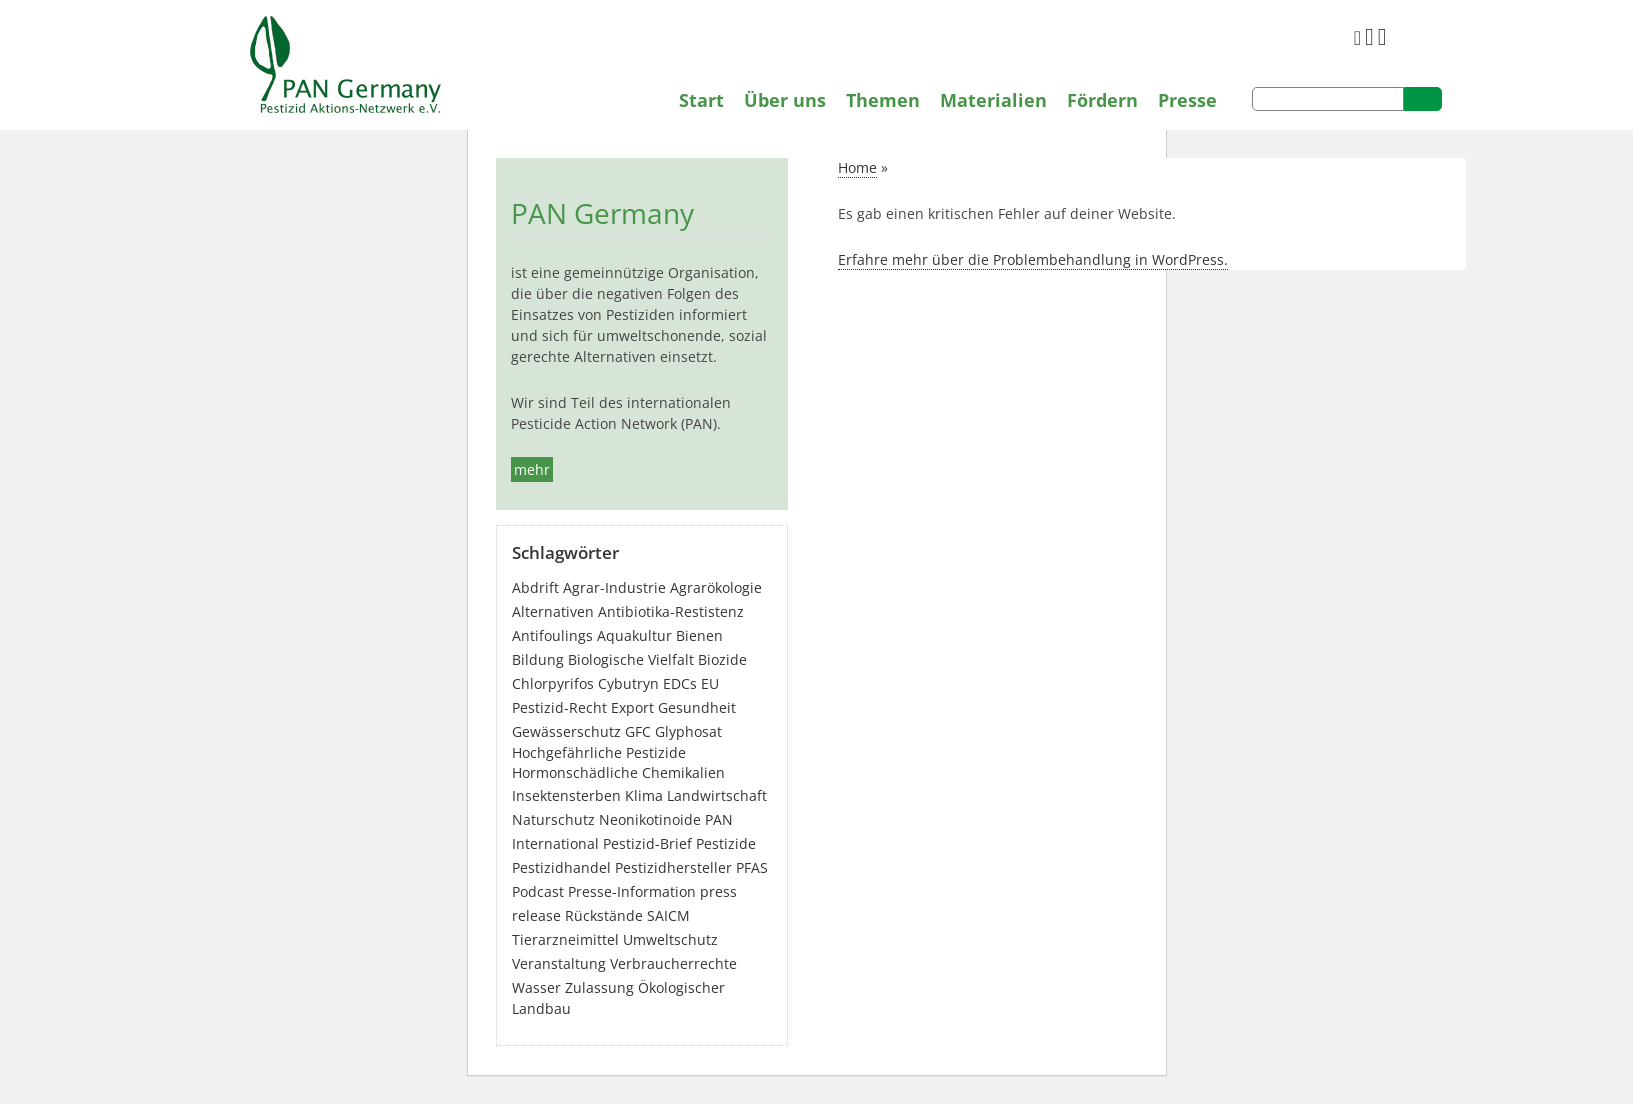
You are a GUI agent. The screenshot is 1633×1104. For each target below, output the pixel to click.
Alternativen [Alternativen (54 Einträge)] (553, 611)
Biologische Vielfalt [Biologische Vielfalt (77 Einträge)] (631, 659)
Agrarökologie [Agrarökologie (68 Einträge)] (716, 587)
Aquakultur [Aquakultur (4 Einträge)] (634, 635)
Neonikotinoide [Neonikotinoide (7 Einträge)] (650, 819)
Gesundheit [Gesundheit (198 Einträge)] (697, 707)
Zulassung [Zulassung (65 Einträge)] (599, 987)
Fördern (1102, 100)
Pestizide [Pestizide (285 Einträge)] (726, 843)
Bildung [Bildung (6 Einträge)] (538, 659)
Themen (883, 100)
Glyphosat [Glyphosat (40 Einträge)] (688, 731)
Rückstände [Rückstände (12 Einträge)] (604, 915)
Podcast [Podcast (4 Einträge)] (538, 891)
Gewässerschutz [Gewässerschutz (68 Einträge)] (566, 731)
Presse (1187, 100)
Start (701, 100)
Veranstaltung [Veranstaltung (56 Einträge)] (559, 963)
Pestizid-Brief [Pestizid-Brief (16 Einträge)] (647, 843)
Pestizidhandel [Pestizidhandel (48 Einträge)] (561, 867)
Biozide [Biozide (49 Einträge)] (722, 659)
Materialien (993, 100)
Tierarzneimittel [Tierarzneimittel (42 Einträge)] (565, 939)
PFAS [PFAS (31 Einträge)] (752, 867)
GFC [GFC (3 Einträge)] (638, 731)
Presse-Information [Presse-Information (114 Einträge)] (632, 891)
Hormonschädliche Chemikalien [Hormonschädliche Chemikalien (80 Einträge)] (618, 772)
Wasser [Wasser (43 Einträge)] (536, 987)
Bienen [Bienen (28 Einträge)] (699, 635)
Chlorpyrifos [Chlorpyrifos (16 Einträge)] (553, 683)
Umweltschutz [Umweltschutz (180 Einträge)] (670, 939)
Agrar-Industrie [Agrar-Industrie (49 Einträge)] (614, 587)
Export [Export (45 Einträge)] (632, 707)
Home (857, 167)
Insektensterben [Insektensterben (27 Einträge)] (566, 795)
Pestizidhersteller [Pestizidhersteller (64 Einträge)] (673, 867)
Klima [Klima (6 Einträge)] (644, 795)
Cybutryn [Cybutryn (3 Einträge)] (628, 683)
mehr (532, 469)
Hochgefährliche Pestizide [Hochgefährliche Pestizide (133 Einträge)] (599, 752)
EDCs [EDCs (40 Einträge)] (680, 683)
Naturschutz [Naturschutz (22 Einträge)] (553, 819)
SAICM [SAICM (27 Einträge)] (668, 915)
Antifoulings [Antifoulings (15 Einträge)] (552, 635)
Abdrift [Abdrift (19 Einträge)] (535, 587)
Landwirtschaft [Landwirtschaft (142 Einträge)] (717, 795)
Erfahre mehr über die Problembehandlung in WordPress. (1033, 259)
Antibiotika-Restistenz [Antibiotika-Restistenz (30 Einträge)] (671, 611)
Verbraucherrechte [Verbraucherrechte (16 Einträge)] (673, 963)
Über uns (785, 100)
